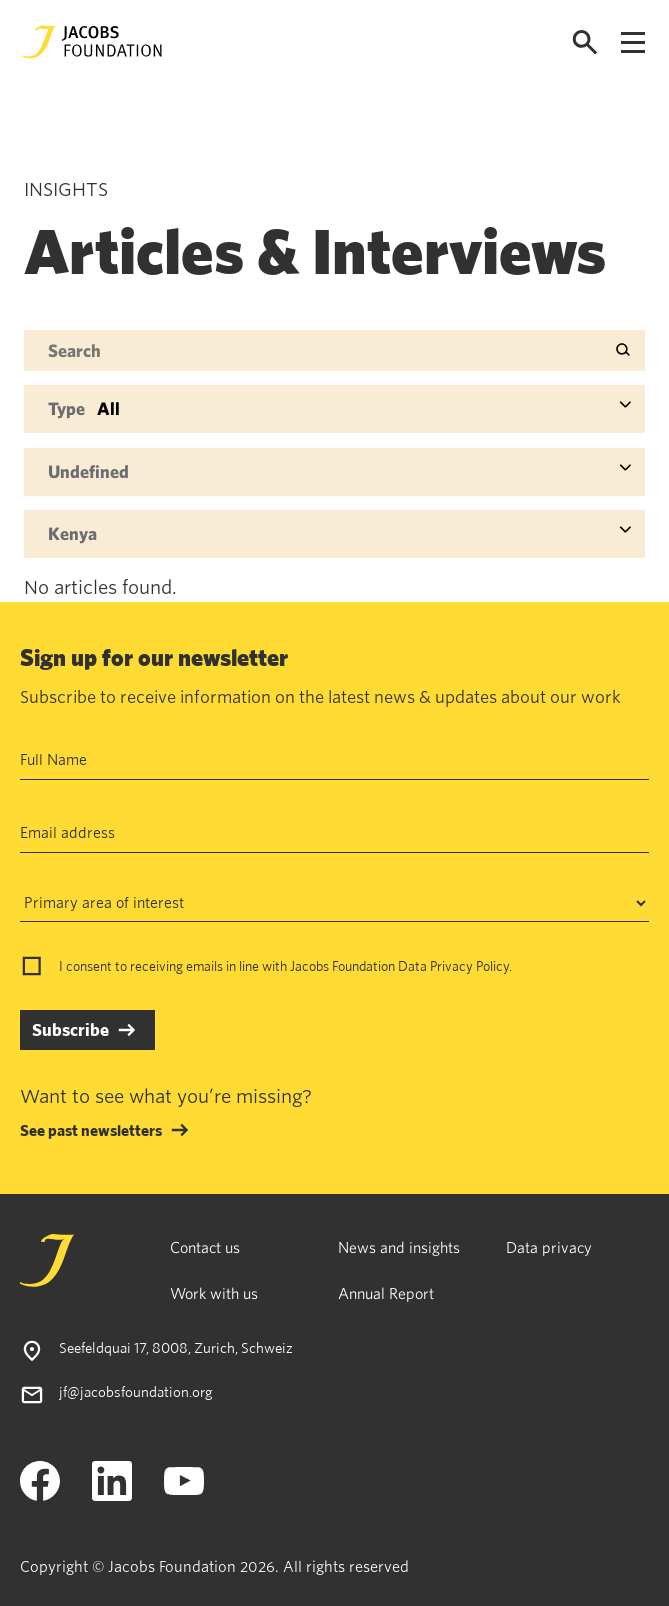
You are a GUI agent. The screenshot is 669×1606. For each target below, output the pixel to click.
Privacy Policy (469, 966)
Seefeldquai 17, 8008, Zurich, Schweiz (176, 1347)
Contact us (205, 1247)
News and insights (399, 1247)
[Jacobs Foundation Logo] (92, 42)
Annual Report (386, 1293)
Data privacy (549, 1247)
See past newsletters (91, 1130)
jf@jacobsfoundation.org (136, 1391)
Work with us (214, 1293)
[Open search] (585, 42)
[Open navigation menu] (633, 42)
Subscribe (70, 1029)
